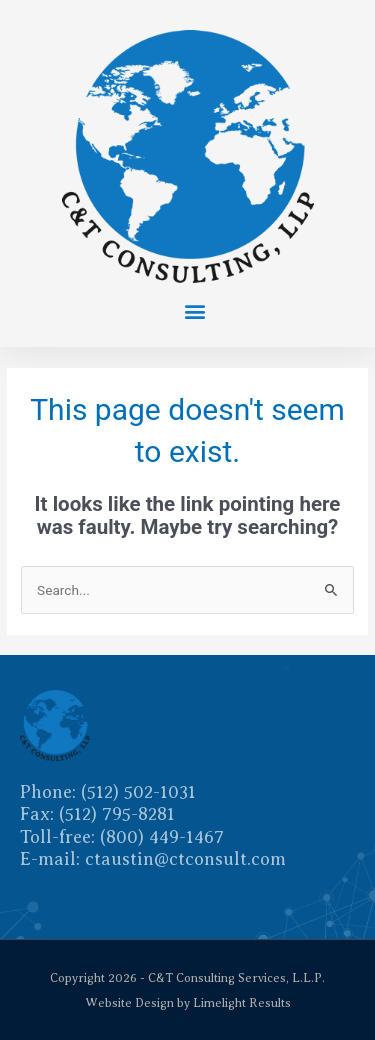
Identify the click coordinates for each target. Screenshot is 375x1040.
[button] (195, 310)
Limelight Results (242, 1003)
